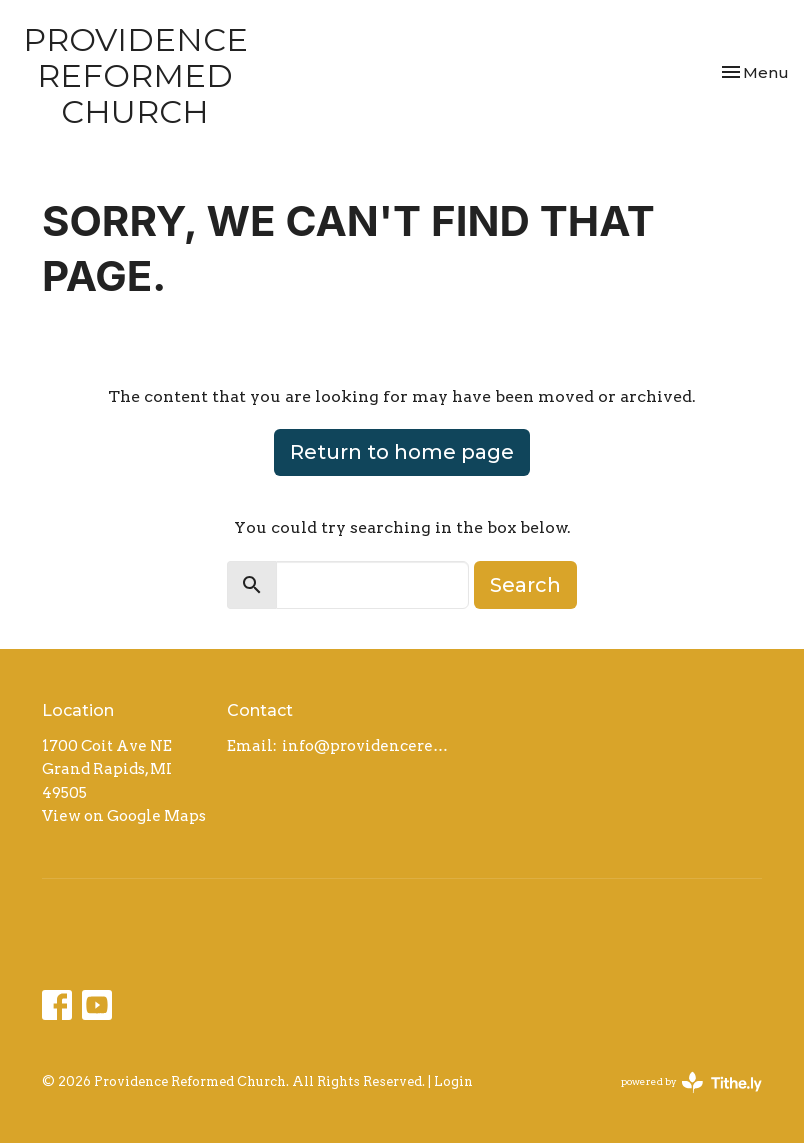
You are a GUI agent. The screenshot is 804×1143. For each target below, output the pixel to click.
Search (525, 585)
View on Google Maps (124, 816)
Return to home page (402, 452)
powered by (691, 1082)
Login (453, 1081)
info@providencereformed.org (368, 746)
